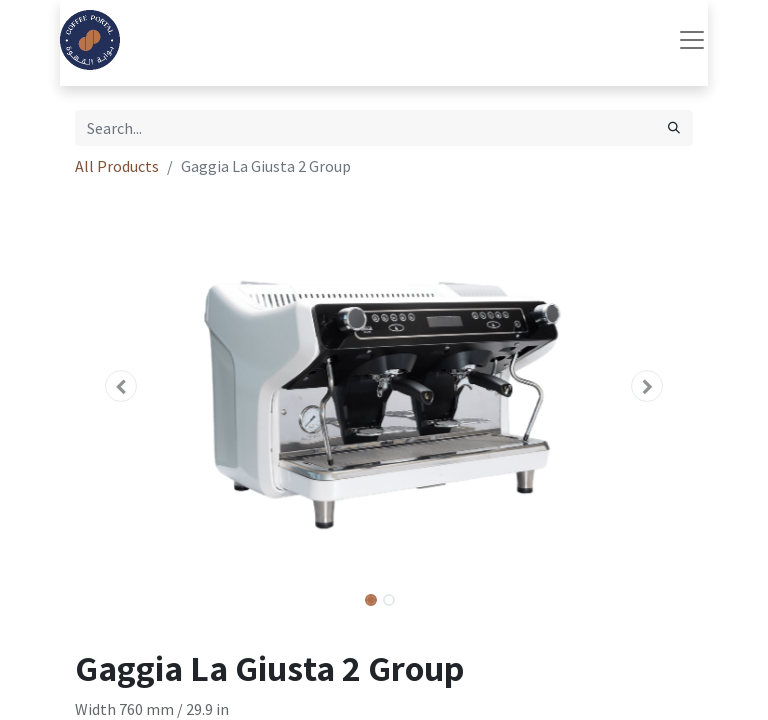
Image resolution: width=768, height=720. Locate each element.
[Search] (674, 128)
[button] (121, 386)
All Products (117, 166)
